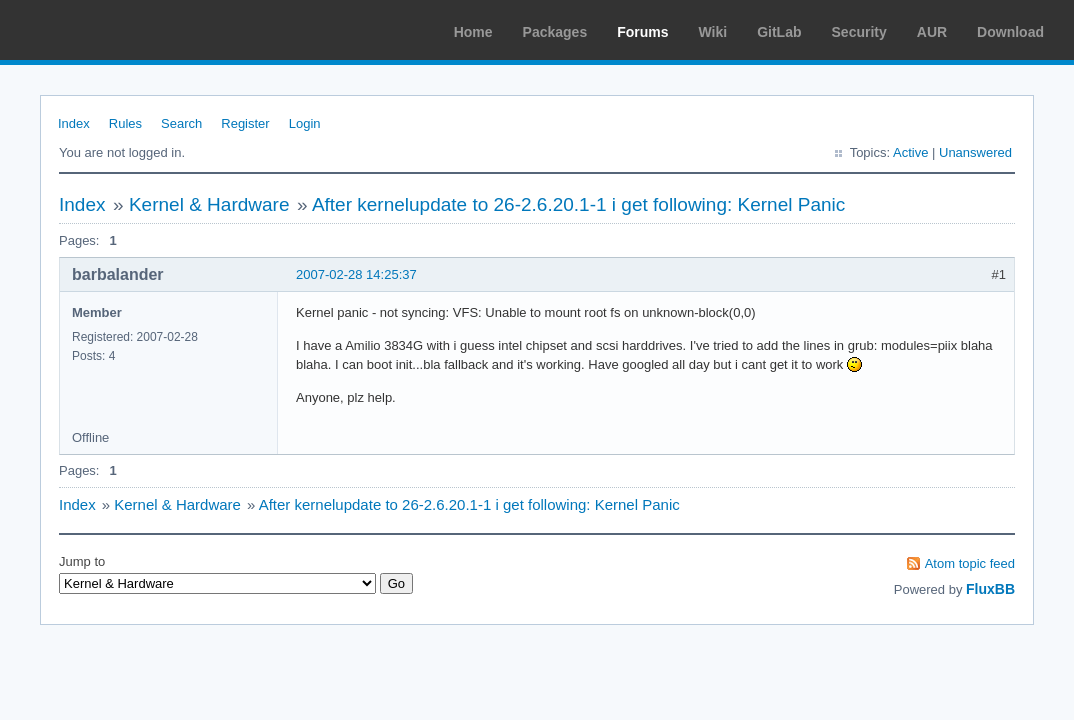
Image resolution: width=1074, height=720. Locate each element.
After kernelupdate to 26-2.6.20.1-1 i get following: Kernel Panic (578, 204)
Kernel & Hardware (209, 204)
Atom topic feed (970, 563)
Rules (125, 123)
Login (305, 123)
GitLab (779, 32)
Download (1010, 32)
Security (859, 32)
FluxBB (990, 589)
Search (181, 123)
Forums (642, 32)
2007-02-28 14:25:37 (356, 274)
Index (74, 123)
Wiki (713, 32)
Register (245, 123)
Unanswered (975, 152)
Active (910, 152)
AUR (932, 32)
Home (473, 32)
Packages (555, 32)
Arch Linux (110, 30)
